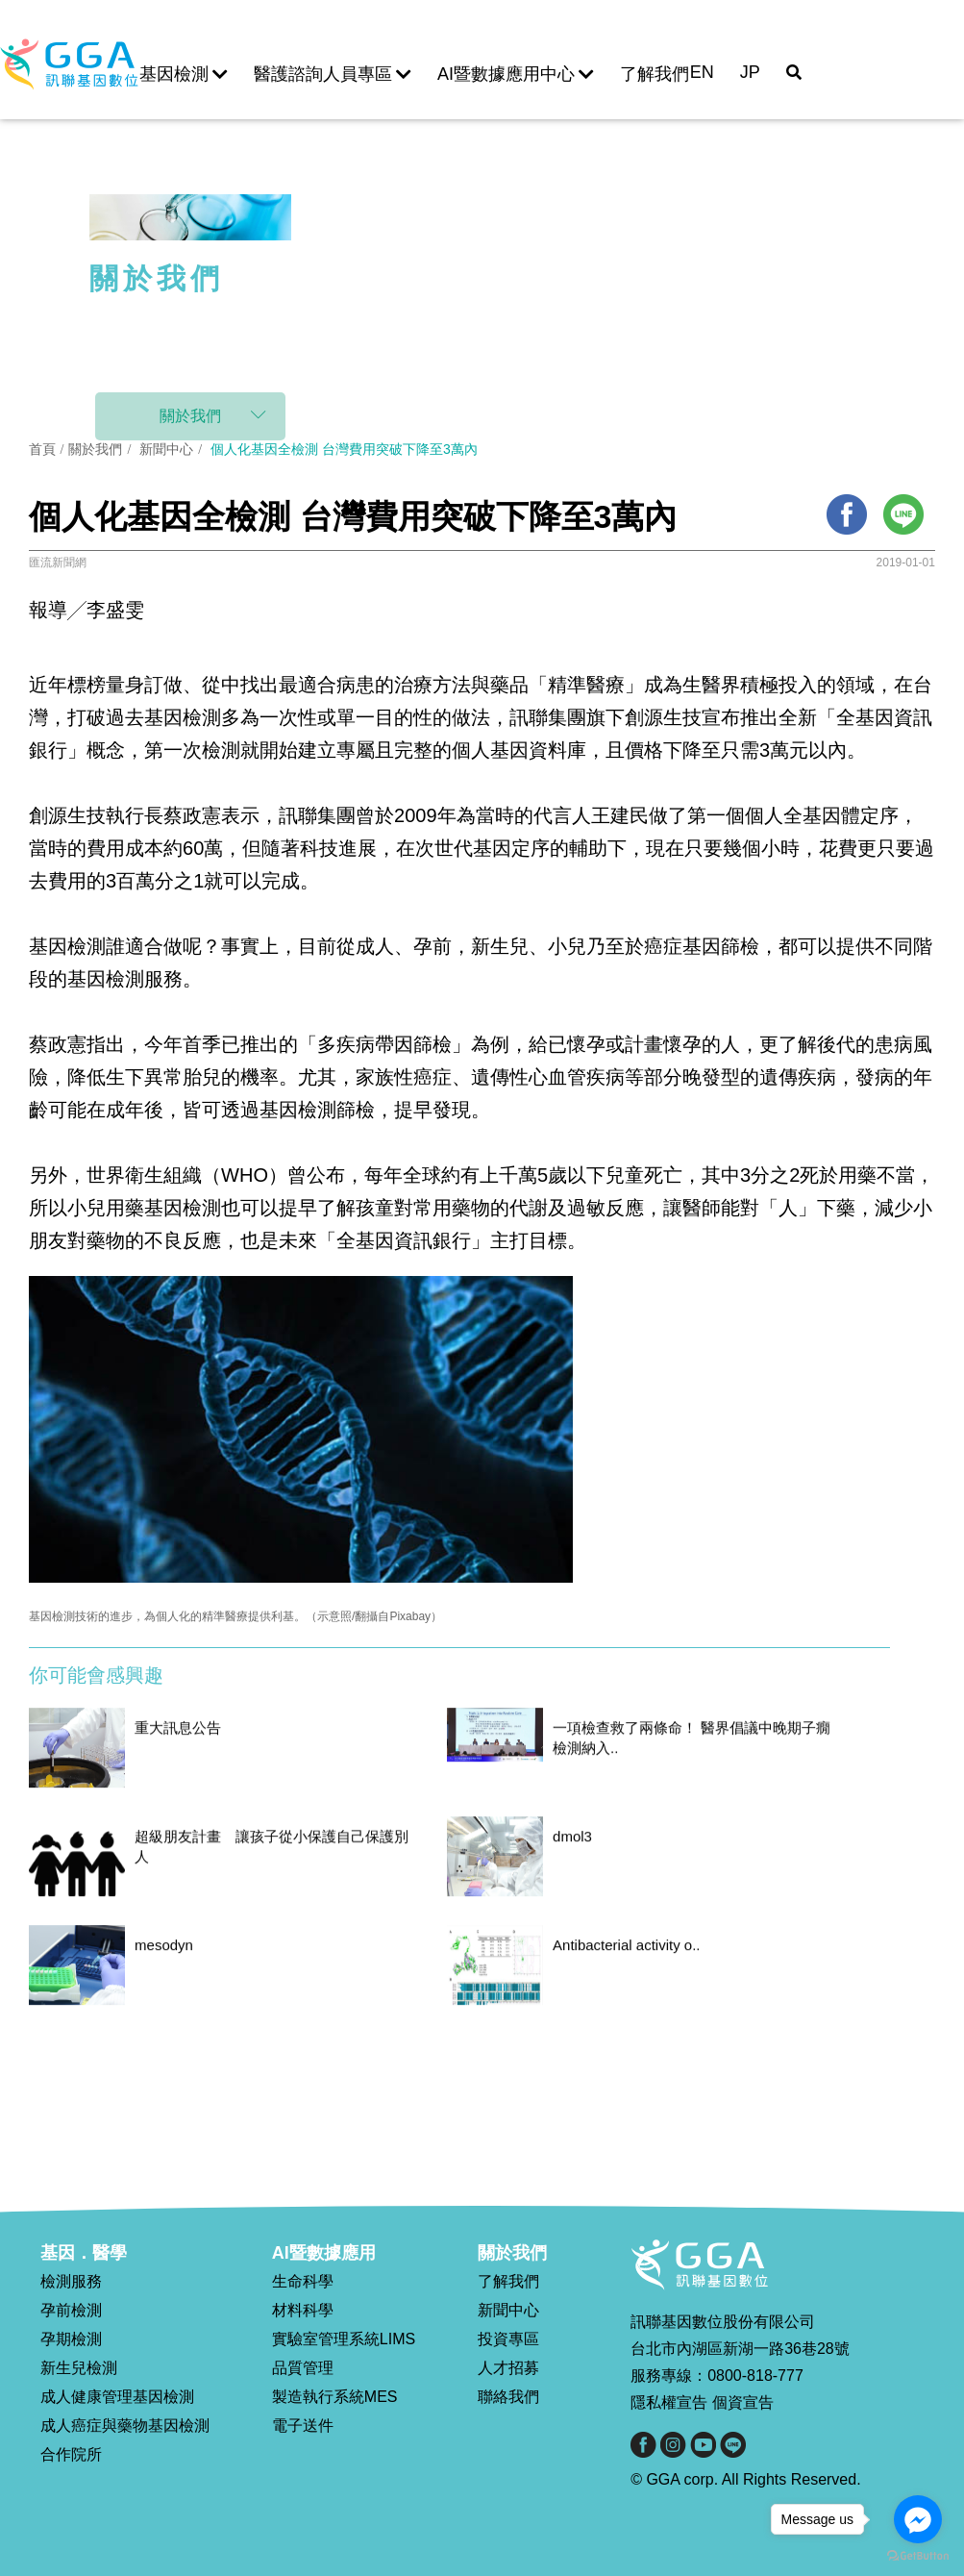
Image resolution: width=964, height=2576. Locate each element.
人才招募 (508, 2368)
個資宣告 (743, 2403)
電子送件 (303, 2425)
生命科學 (303, 2281)
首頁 (42, 449)
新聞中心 (167, 449)
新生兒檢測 (78, 2368)
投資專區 (508, 2339)
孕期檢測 (71, 2339)
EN (702, 72)
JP (750, 72)
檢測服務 (71, 2281)
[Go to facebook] (918, 2519)
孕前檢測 (71, 2310)
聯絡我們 (508, 2396)
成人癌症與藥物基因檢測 (125, 2425)
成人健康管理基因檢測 (117, 2396)
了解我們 (654, 74)
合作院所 (71, 2454)
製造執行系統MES (335, 2396)
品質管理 (303, 2368)
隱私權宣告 (668, 2403)
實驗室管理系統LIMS (343, 2339)
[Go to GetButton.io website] (918, 2556)
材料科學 (303, 2310)
